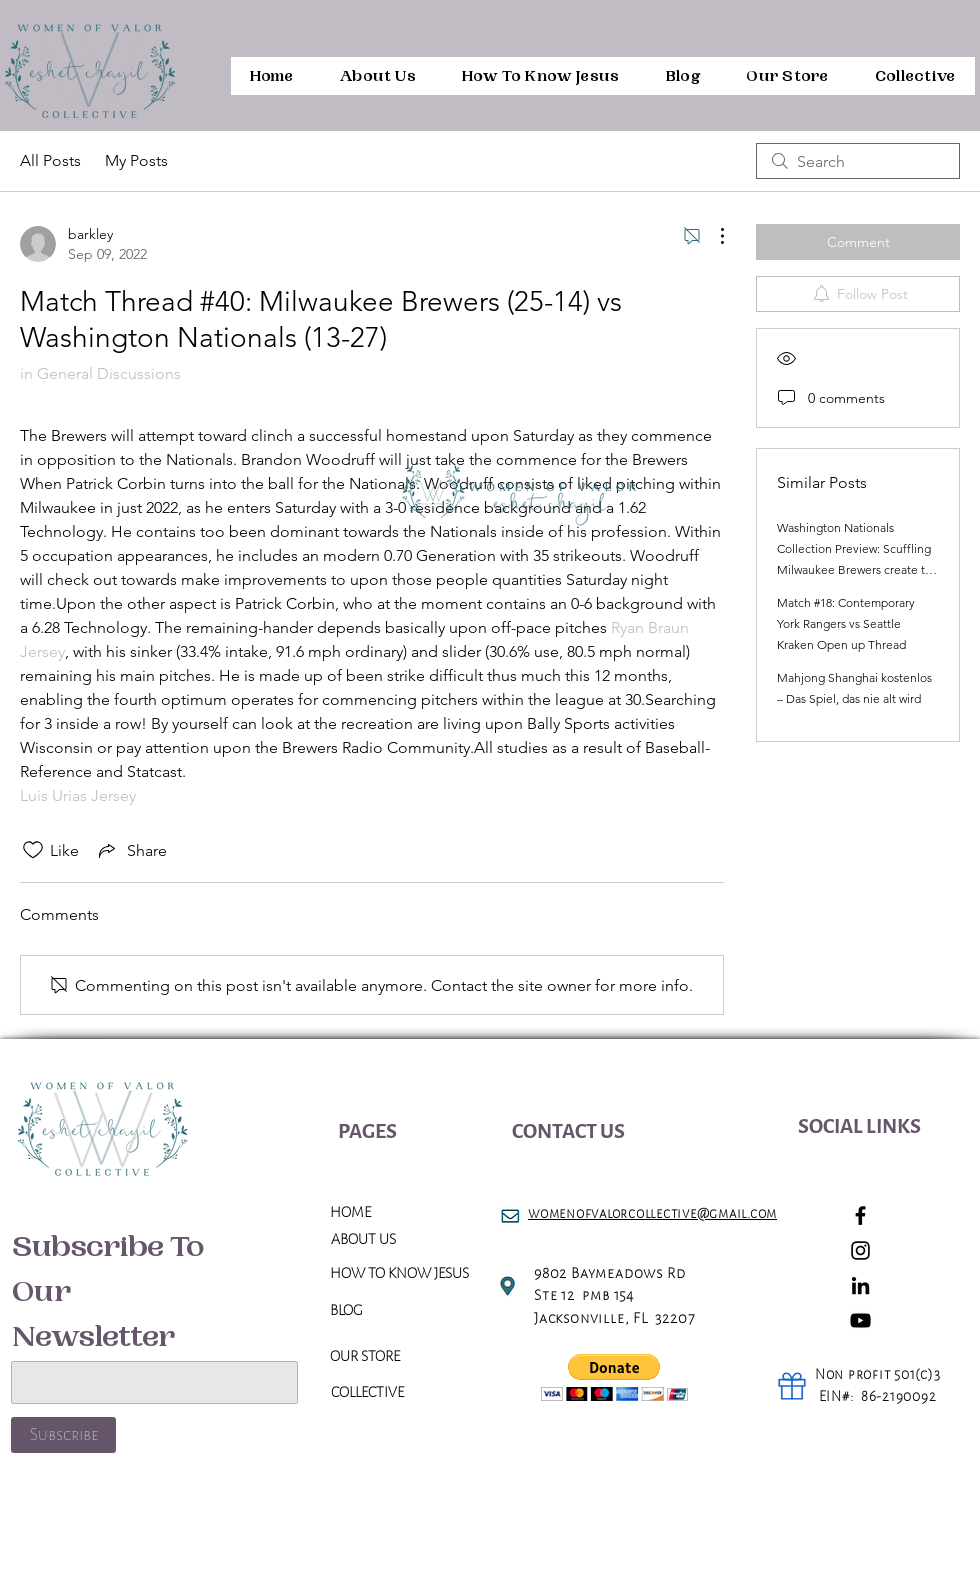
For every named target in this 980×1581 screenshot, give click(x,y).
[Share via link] (131, 850)
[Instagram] (860, 1250)
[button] (614, 1377)
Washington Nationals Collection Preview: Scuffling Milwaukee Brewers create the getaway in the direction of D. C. (858, 569)
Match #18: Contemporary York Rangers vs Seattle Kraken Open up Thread (846, 623)
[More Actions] (712, 236)
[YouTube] (860, 1320)
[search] (858, 161)
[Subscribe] (63, 1435)
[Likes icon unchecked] (33, 850)
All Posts (50, 160)
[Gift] (792, 1386)
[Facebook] (860, 1215)
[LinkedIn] (860, 1285)
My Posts (136, 160)
